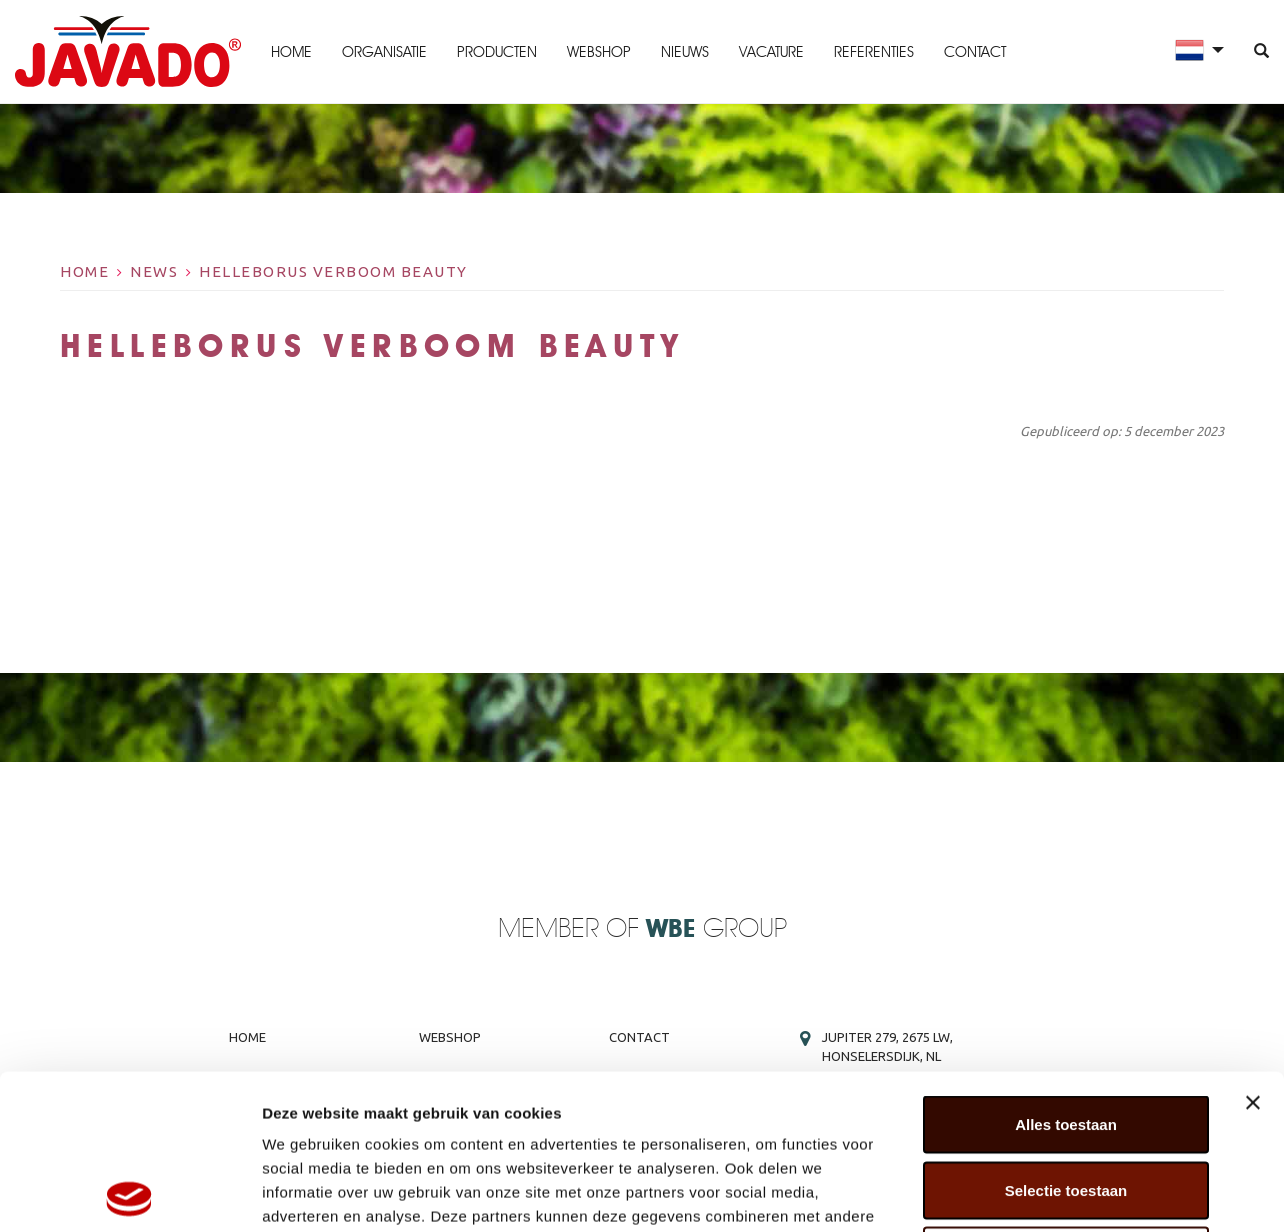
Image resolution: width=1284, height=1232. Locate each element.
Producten (497, 52)
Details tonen (1080, 1192)
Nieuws (685, 52)
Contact (975, 52)
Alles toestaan (1066, 969)
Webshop (599, 52)
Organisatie (384, 52)
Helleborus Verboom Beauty (333, 271)
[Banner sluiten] (1253, 948)
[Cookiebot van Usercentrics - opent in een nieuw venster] (129, 1193)
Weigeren (1065, 1100)
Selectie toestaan (1066, 1035)
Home (291, 52)
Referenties (874, 52)
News (154, 271)
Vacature (771, 52)
